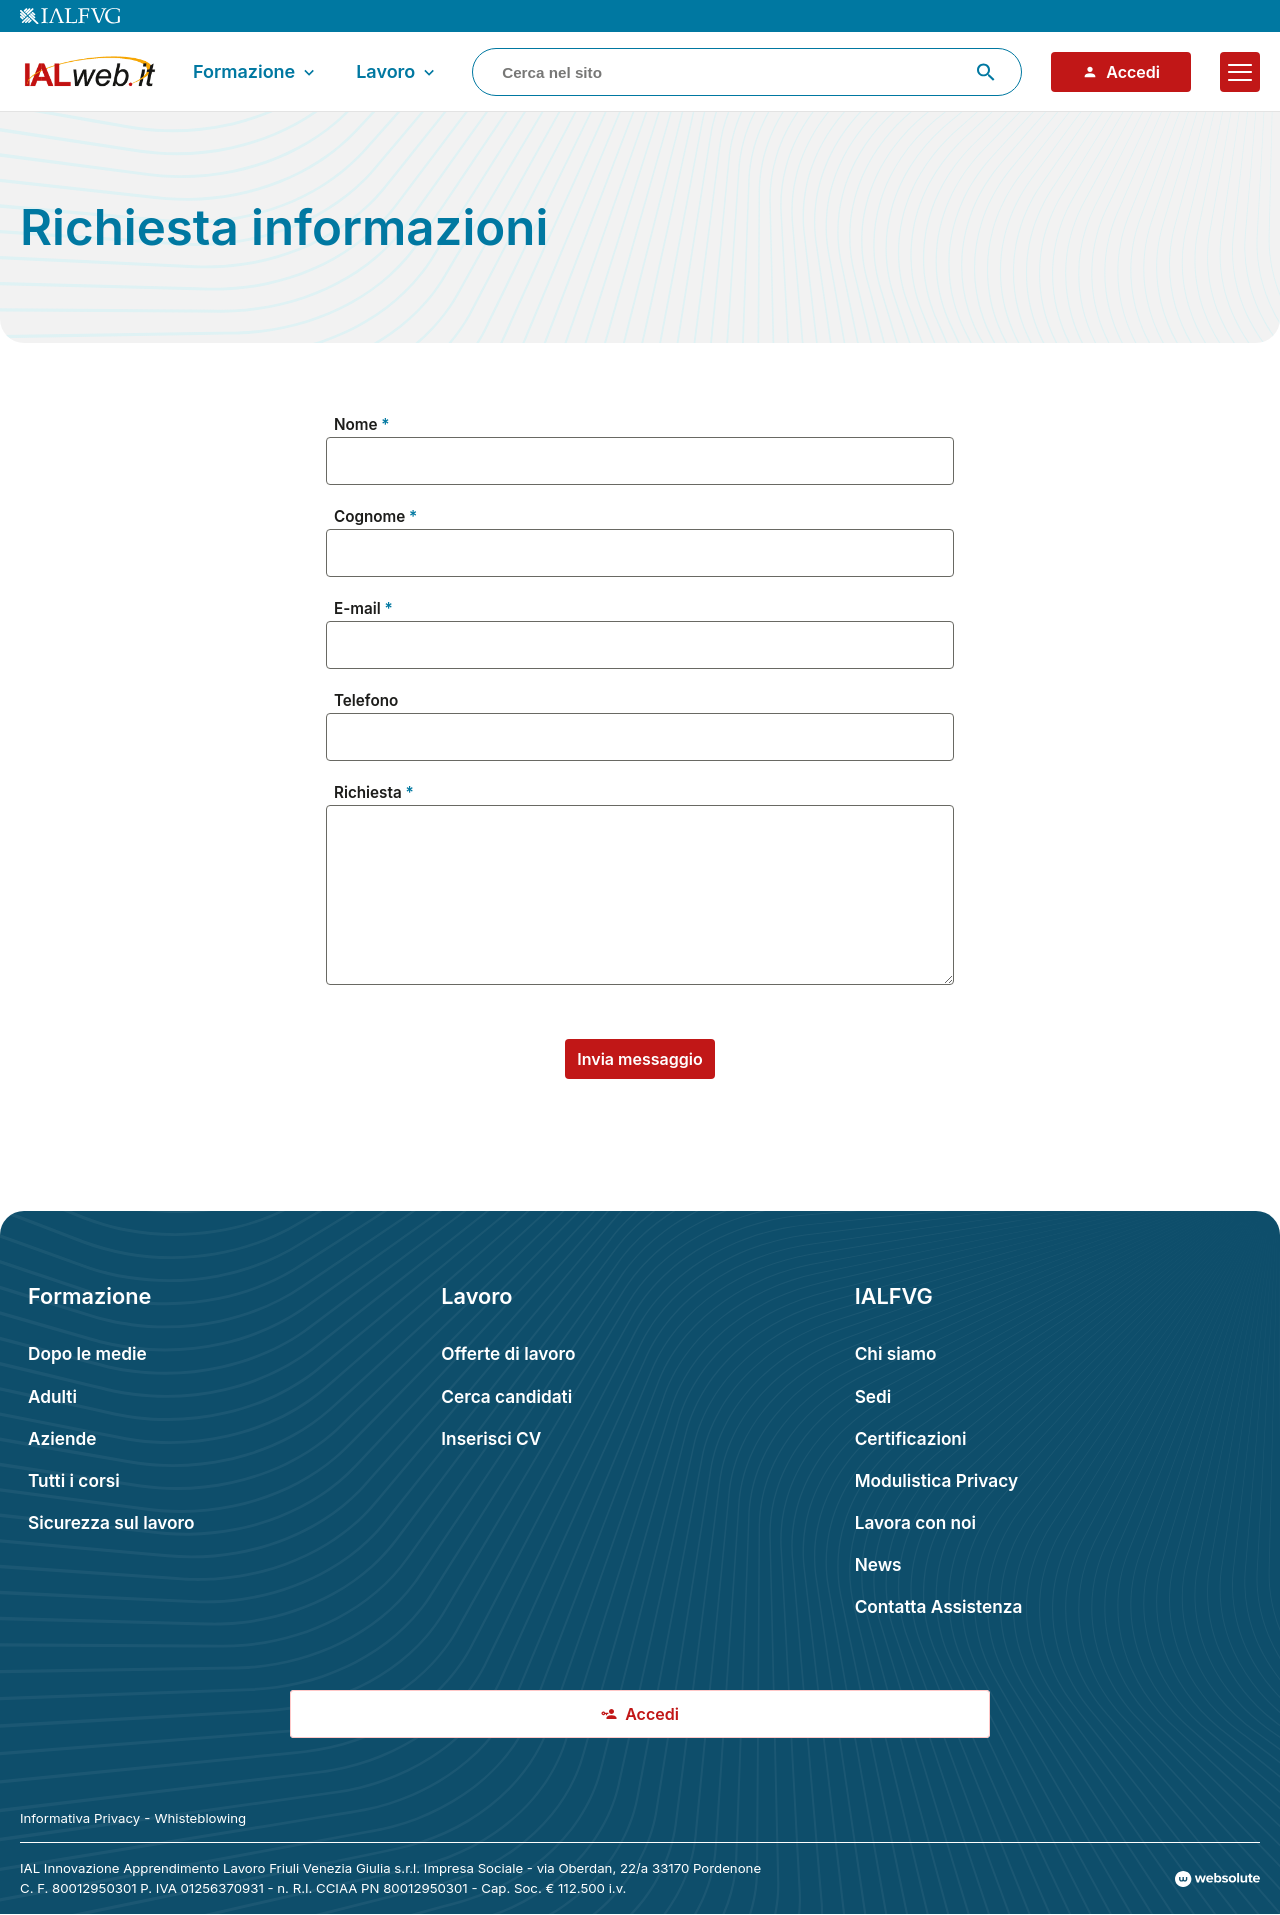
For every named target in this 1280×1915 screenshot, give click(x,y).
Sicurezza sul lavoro (111, 1522)
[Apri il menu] (1240, 72)
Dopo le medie (87, 1353)
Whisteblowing (200, 1818)
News (878, 1564)
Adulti (52, 1396)
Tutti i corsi (74, 1480)
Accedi (1121, 72)
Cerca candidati (506, 1396)
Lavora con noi (915, 1522)
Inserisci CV (491, 1438)
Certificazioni (911, 1438)
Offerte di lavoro (508, 1353)
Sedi (873, 1396)
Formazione (256, 72)
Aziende (62, 1438)
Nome (356, 425)
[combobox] (747, 72)
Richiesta (368, 793)
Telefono (366, 701)
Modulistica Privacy (936, 1480)
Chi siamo (896, 1353)
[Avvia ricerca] (986, 72)
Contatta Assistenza (939, 1606)
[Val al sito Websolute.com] (1217, 1879)
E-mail (357, 609)
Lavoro (397, 72)
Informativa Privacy (80, 1818)
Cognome (369, 517)
